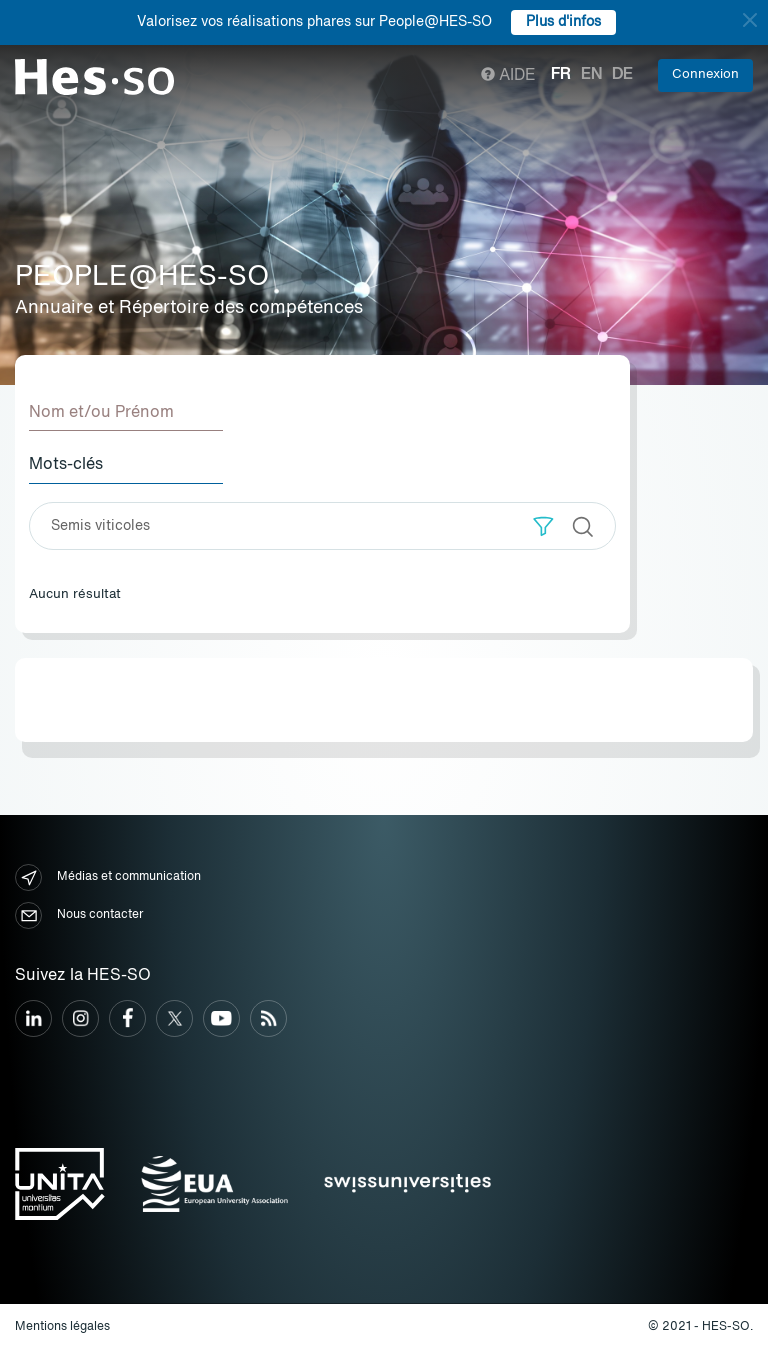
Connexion (705, 74)
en (591, 75)
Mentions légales (62, 1327)
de (622, 75)
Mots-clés (66, 465)
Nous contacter (79, 915)
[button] (543, 526)
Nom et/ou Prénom (101, 413)
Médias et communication (108, 877)
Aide (508, 76)
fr (561, 75)
